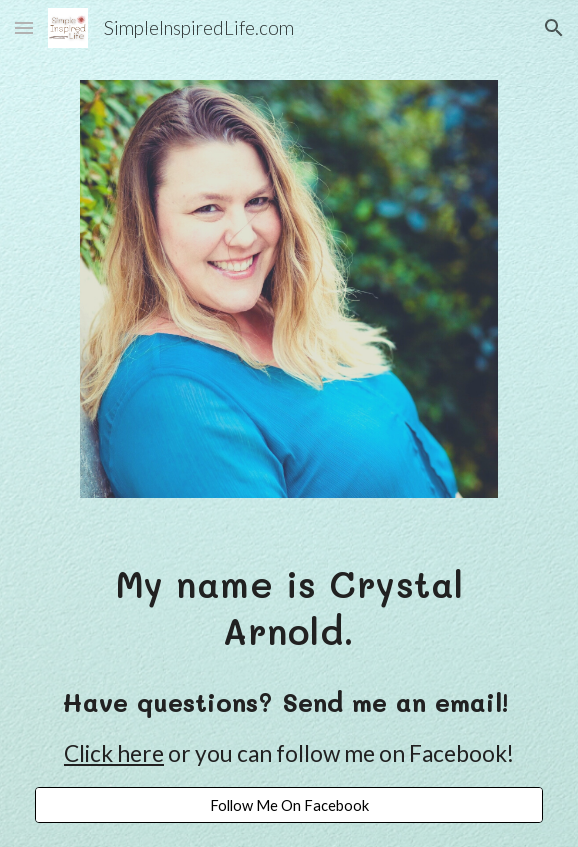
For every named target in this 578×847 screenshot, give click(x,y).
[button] (24, 27)
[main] (288, 606)
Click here (114, 753)
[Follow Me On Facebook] (288, 805)
